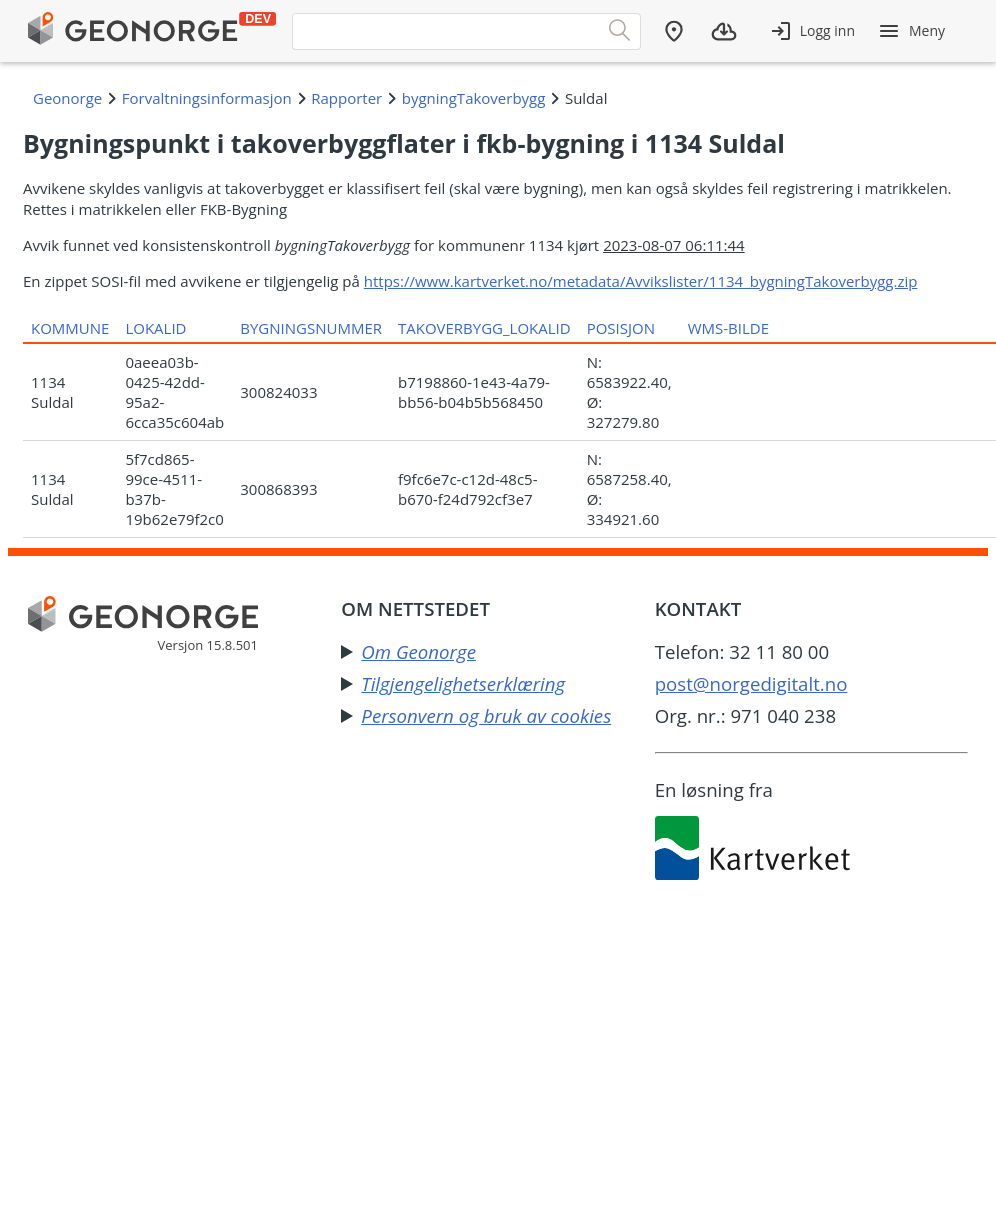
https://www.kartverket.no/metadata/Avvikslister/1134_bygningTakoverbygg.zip (641, 281)
